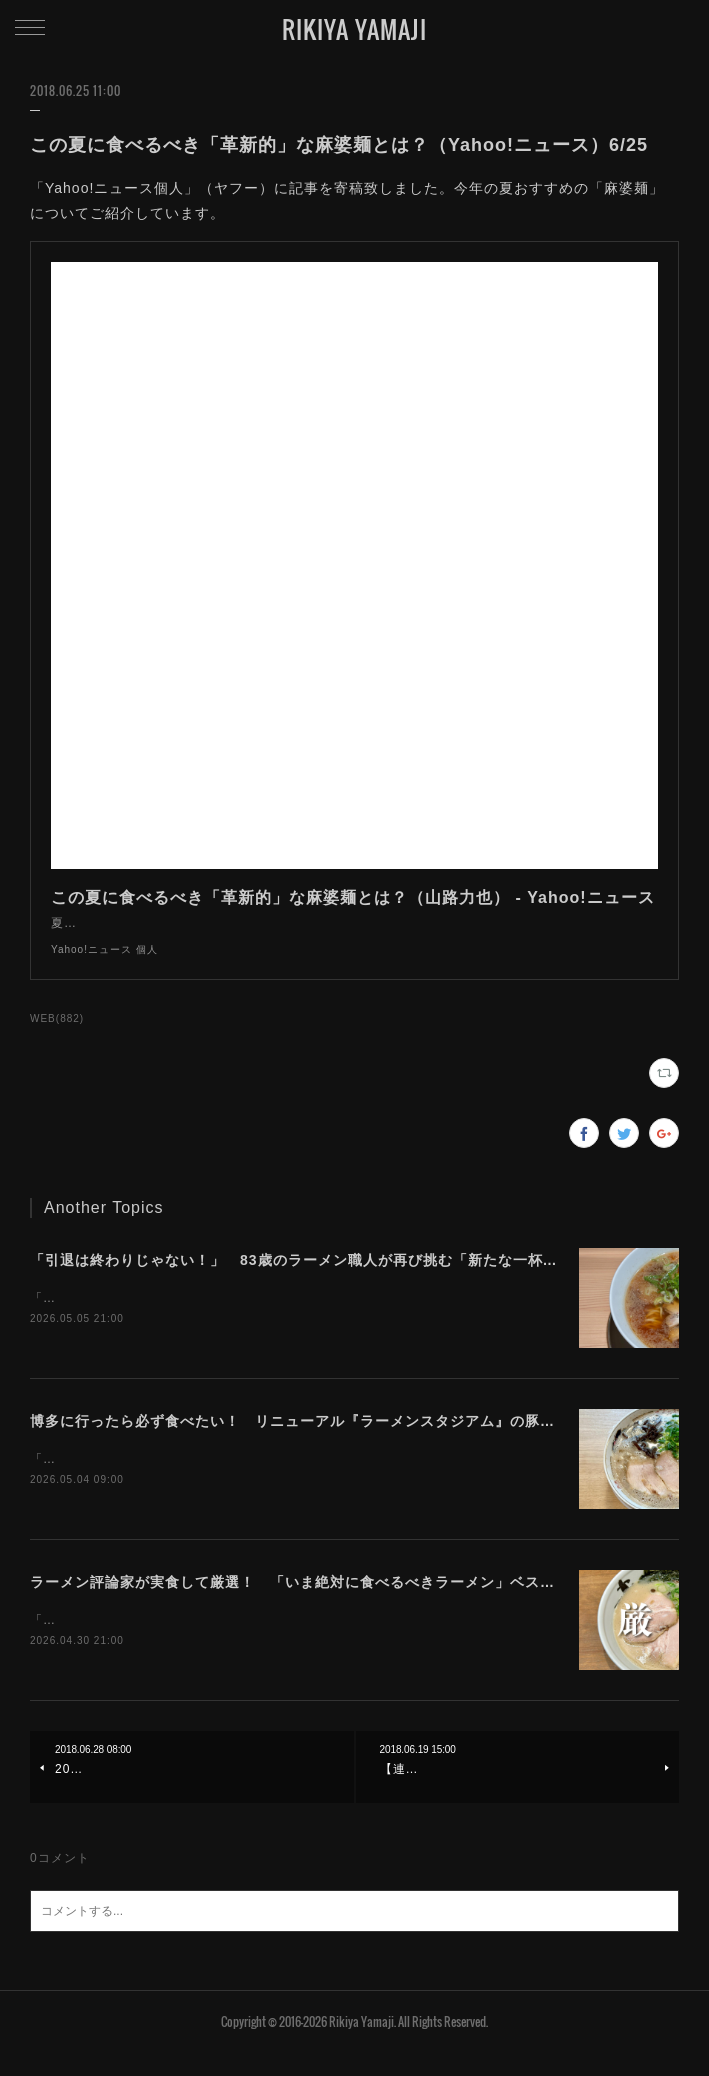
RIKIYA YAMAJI (354, 29)
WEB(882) (57, 1038)
